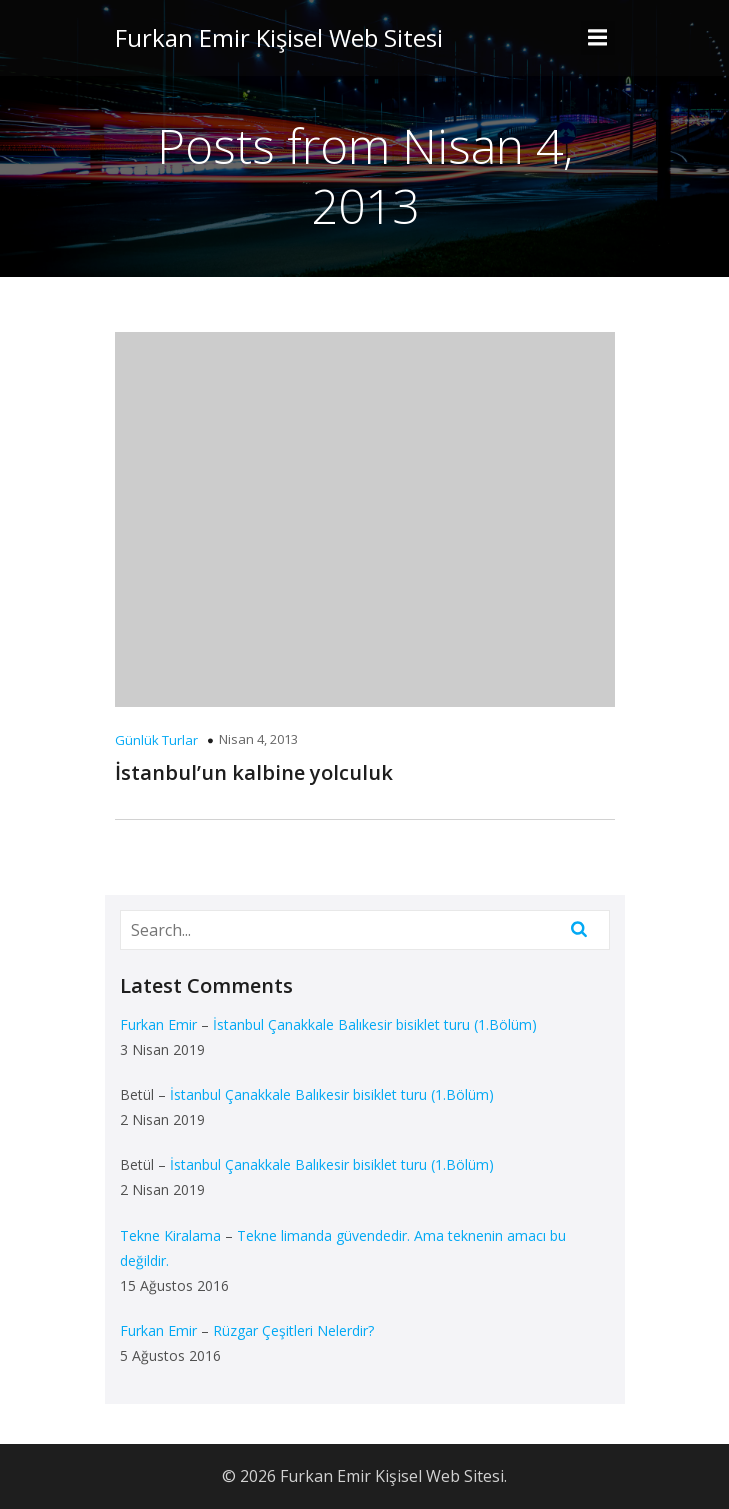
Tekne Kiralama (170, 1235)
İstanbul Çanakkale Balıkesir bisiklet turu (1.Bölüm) (375, 1024)
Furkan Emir (158, 1024)
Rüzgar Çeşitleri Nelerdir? (293, 1330)
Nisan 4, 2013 (258, 739)
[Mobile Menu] (598, 38)
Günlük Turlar (156, 740)
